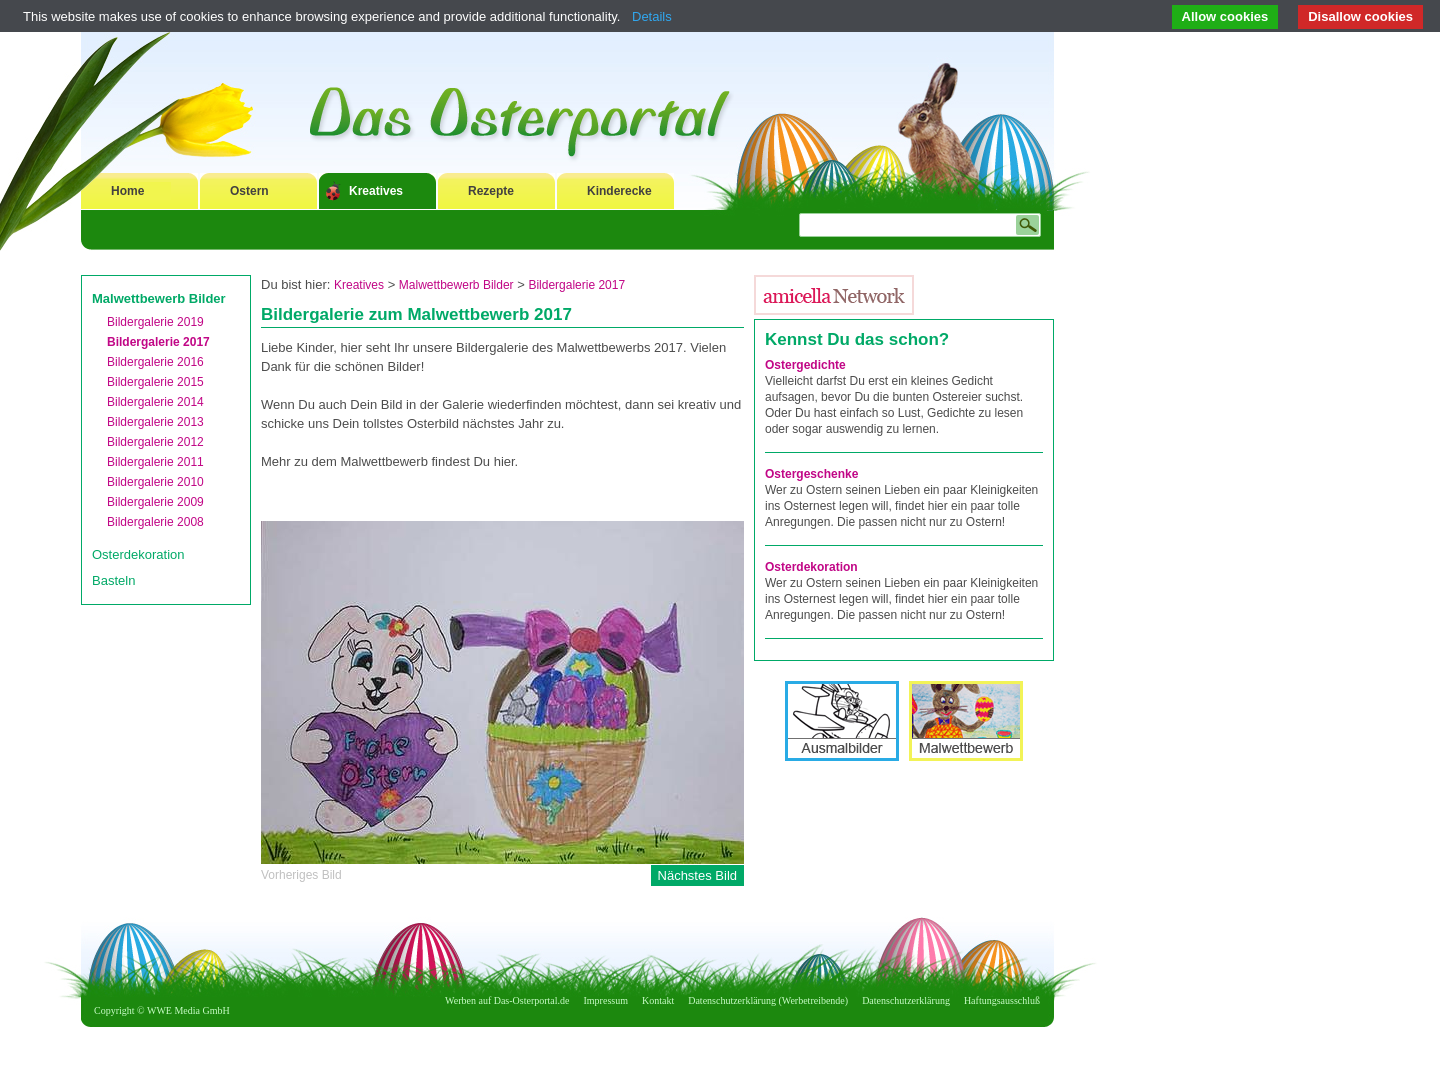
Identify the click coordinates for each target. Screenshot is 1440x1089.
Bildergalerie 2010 (155, 482)
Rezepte (491, 191)
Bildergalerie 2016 (155, 362)
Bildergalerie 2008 (155, 522)
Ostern (249, 191)
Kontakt (658, 1000)
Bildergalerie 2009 (155, 502)
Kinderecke (619, 191)
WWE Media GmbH (188, 1010)
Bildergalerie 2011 (155, 462)
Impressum (606, 1000)
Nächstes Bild (697, 875)
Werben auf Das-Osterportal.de (507, 1000)
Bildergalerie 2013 (155, 422)
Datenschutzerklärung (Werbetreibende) (768, 1000)
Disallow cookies (1360, 16)
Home (127, 191)
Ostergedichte (805, 365)
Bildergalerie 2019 (155, 322)
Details (652, 16)
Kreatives (376, 191)
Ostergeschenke (811, 474)
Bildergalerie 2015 (155, 382)
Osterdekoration (138, 554)
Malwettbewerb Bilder (159, 298)
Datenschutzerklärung (906, 1000)
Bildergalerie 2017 (158, 342)
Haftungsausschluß (1002, 1000)
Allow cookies (1225, 16)
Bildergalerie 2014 (155, 402)
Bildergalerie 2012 (155, 442)
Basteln (113, 580)
